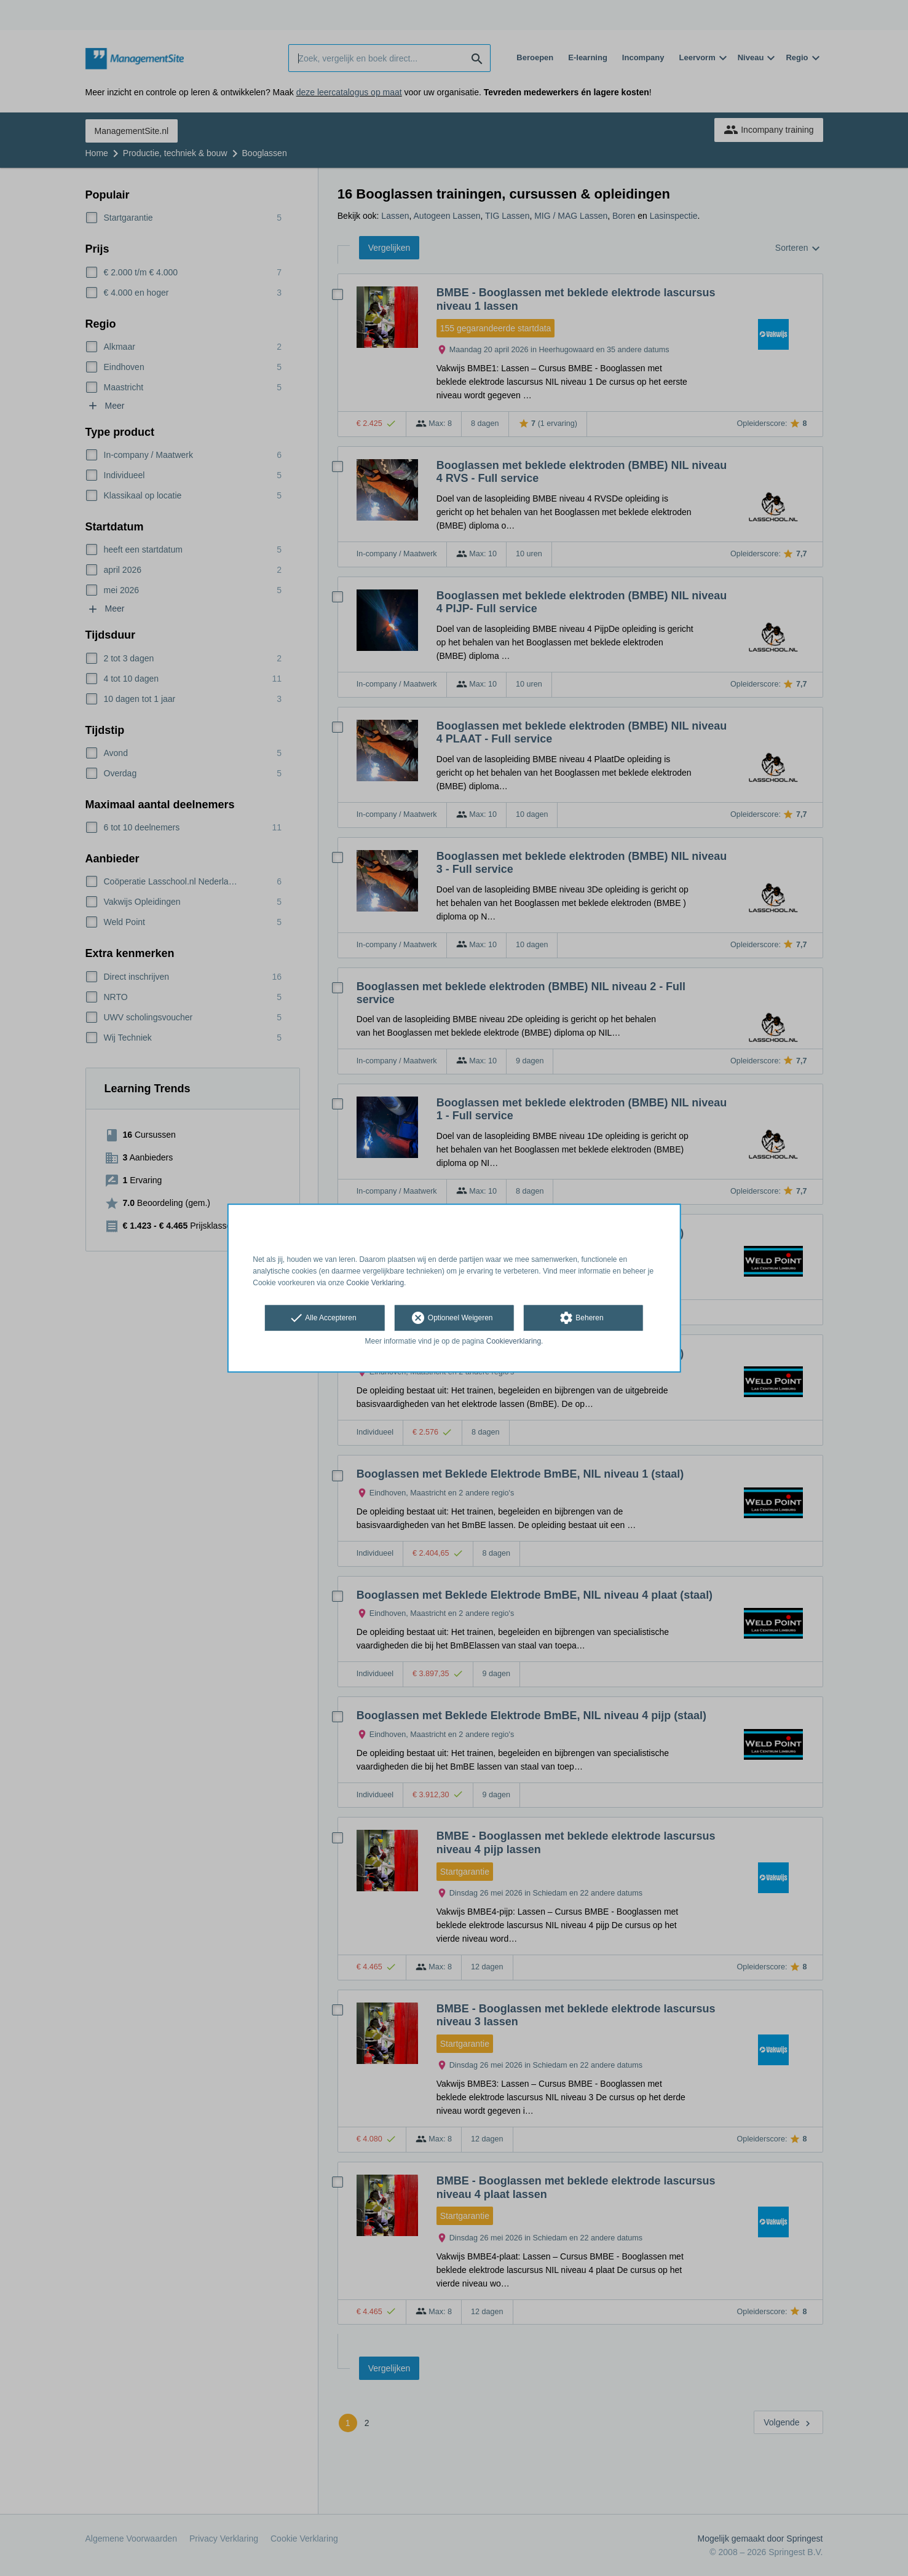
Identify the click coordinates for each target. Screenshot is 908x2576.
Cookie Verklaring (375, 1282)
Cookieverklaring (513, 1341)
